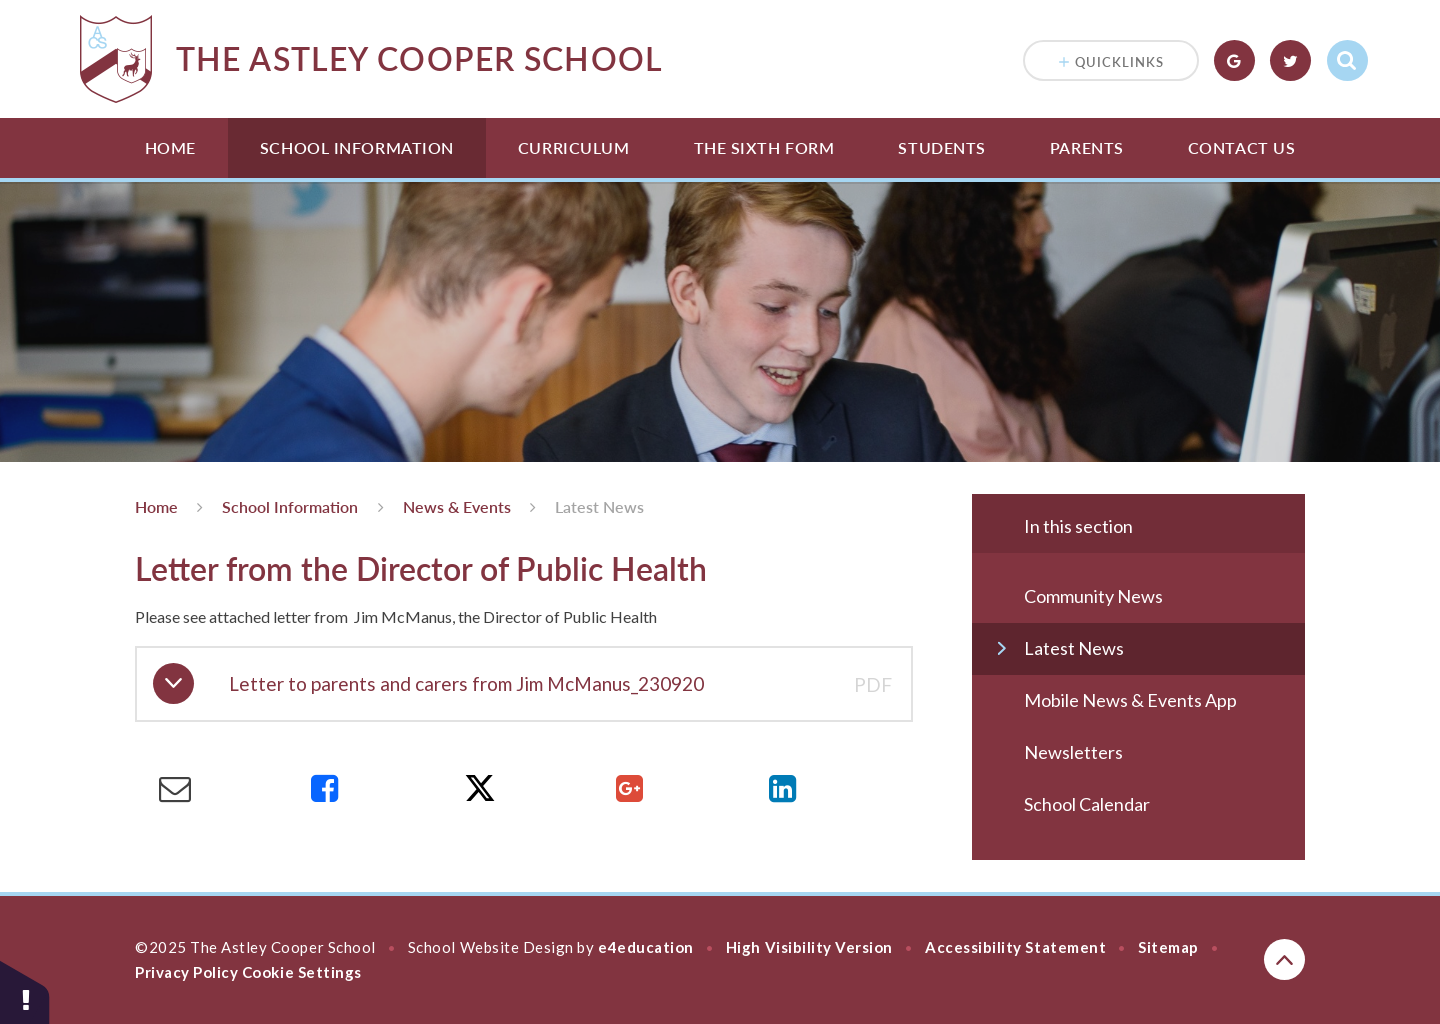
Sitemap (1168, 947)
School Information (357, 147)
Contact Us (1242, 147)
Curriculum (574, 147)
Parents (1087, 147)
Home (170, 147)
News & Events (457, 506)
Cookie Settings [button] (302, 972)
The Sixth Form (764, 147)
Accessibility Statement (1015, 947)
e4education (646, 947)
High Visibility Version (809, 947)
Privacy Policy (186, 972)
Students (941, 147)
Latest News (599, 506)
